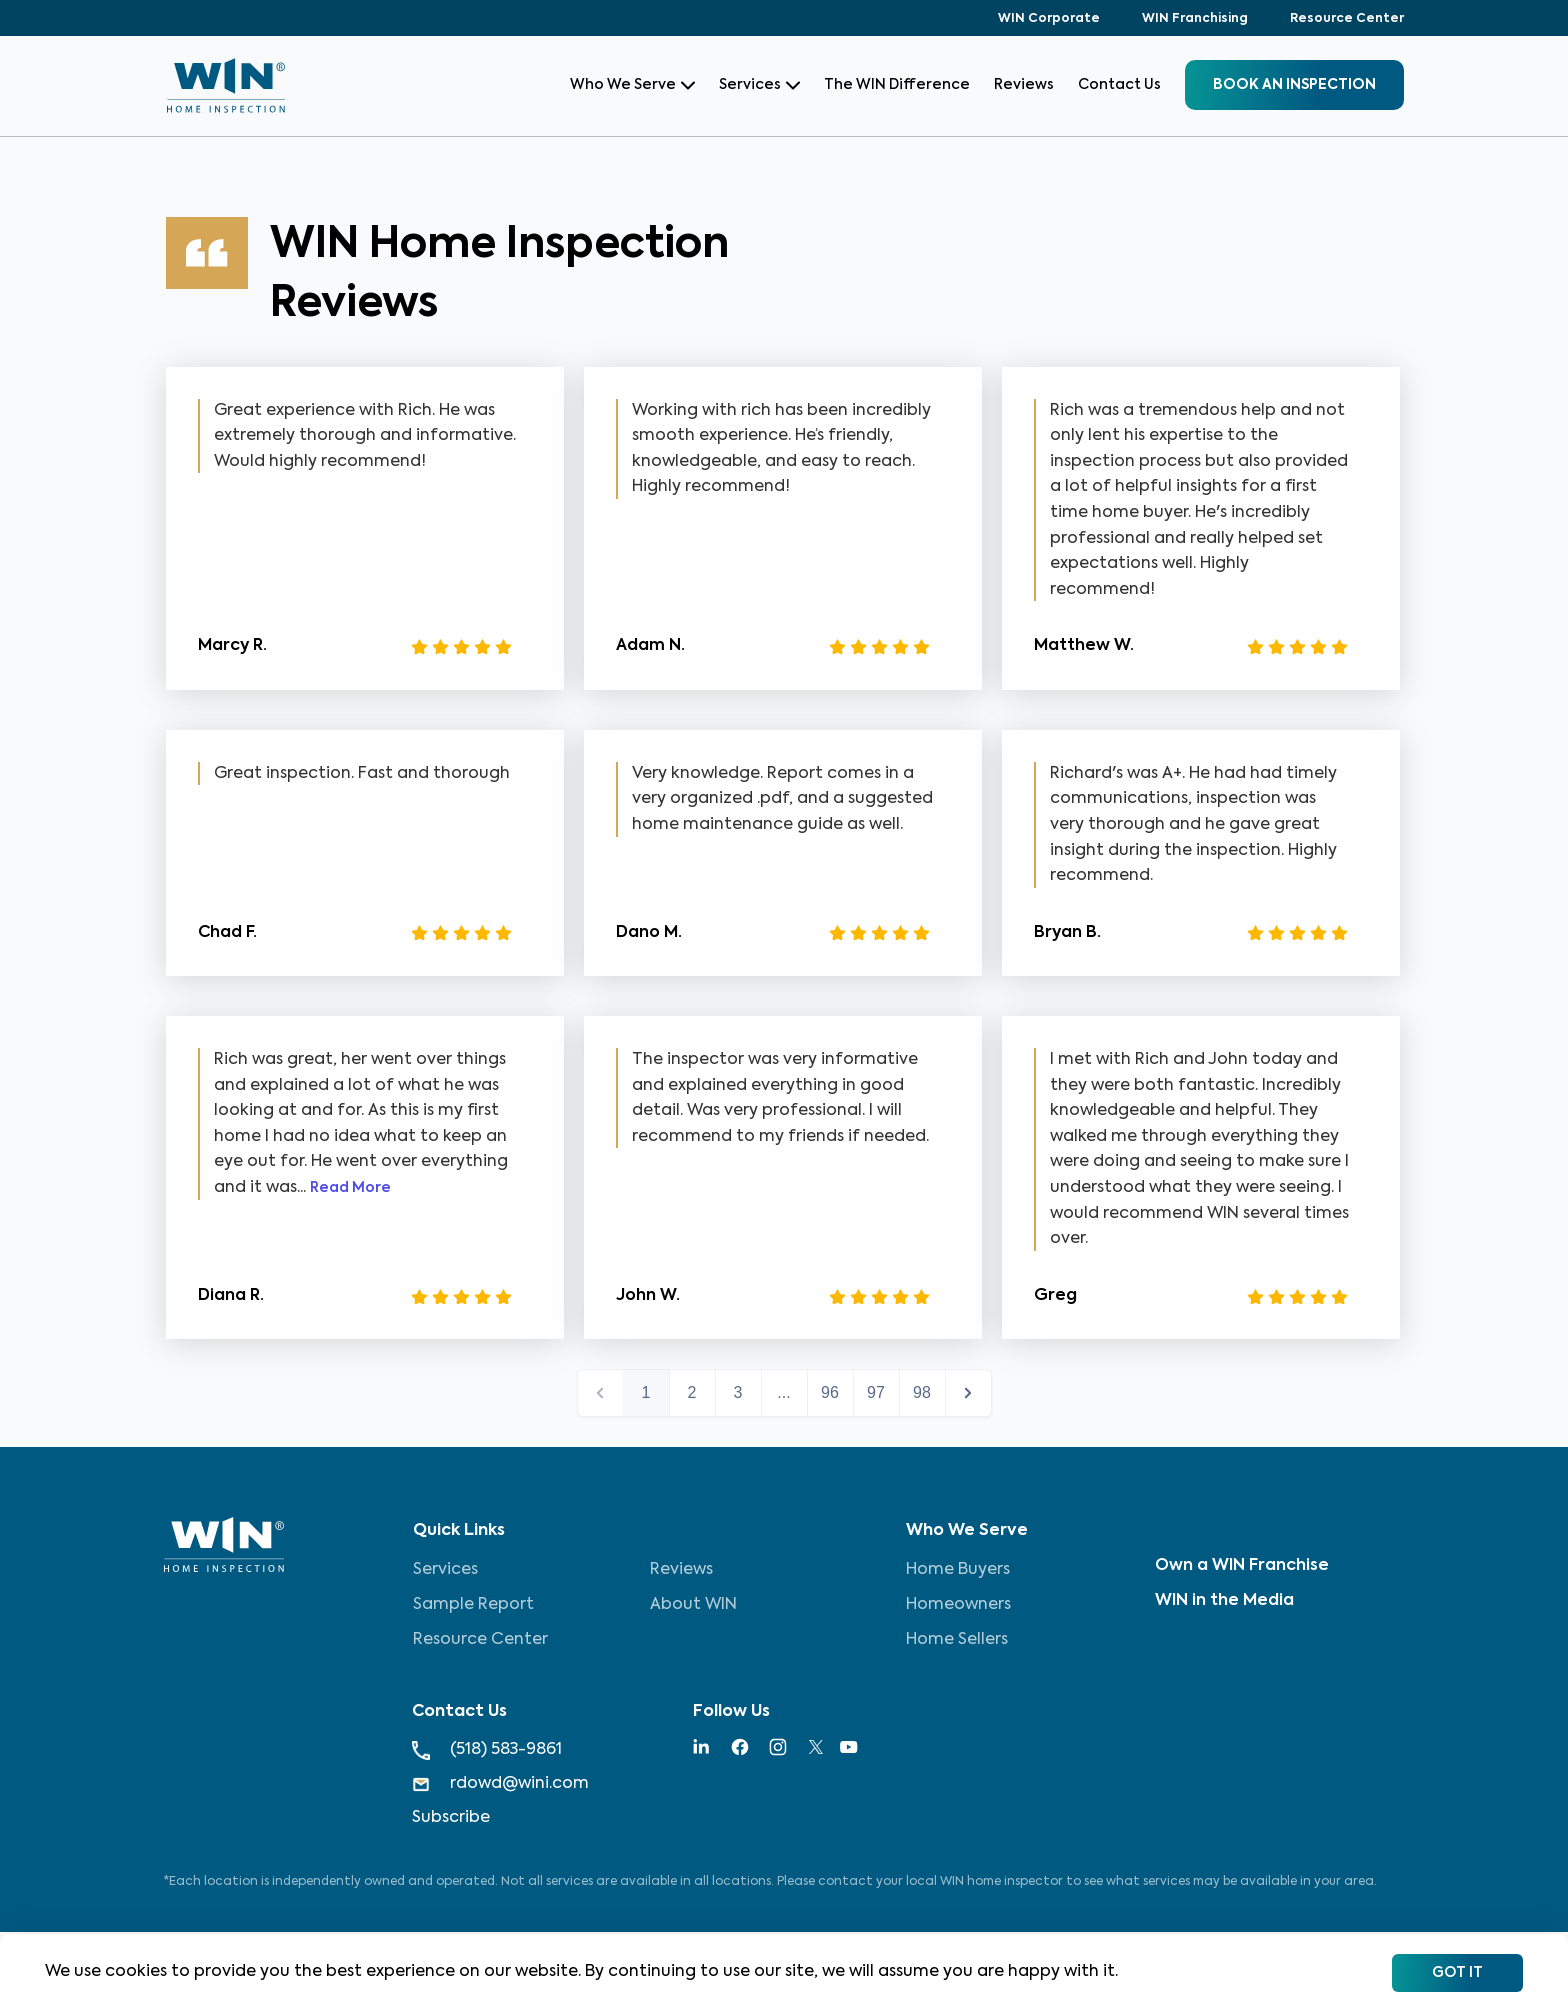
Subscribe (451, 1818)
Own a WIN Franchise (1242, 1566)
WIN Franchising (1195, 19)
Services (759, 85)
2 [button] (692, 1392)
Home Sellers (957, 1640)
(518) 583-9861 (487, 1750)
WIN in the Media (1224, 1601)
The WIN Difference (897, 85)
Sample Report (473, 1605)
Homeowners (958, 1605)
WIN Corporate (1049, 19)
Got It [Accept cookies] (1457, 1973)
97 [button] (876, 1392)
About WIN (693, 1605)
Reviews (1024, 85)
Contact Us (1119, 85)
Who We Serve (632, 85)
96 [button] (830, 1392)
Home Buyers (958, 1570)
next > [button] (968, 1393)
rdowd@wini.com (500, 1784)
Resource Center (1347, 19)
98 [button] (922, 1392)
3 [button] (738, 1392)
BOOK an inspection (1294, 85)
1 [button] (646, 1392)
